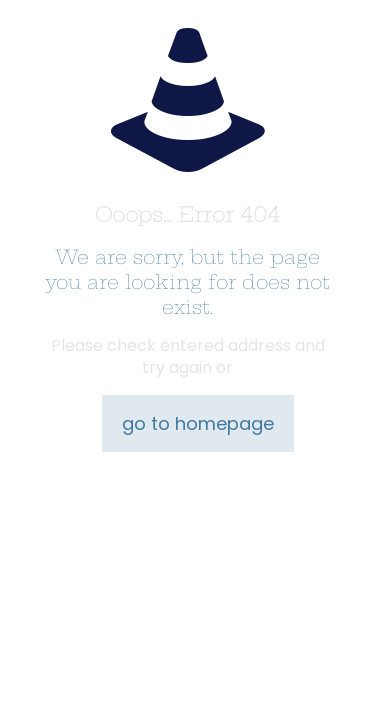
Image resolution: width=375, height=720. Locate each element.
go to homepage (198, 423)
